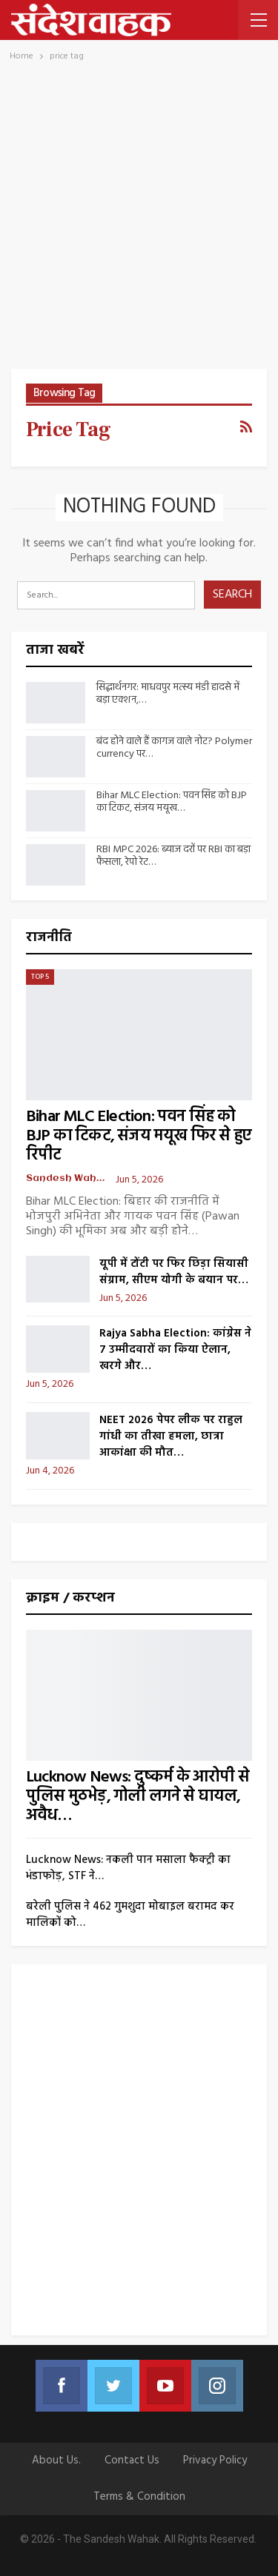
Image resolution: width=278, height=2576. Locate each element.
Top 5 (40, 977)
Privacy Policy (215, 2460)
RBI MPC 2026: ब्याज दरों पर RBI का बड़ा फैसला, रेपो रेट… (173, 856)
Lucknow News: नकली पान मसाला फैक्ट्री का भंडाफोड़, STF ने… (128, 1868)
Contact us (132, 2460)
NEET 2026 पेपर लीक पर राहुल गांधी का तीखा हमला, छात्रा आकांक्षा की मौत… (170, 1436)
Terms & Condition (139, 2497)
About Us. (56, 2460)
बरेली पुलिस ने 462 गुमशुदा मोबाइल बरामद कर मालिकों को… (130, 1915)
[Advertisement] (139, 222)
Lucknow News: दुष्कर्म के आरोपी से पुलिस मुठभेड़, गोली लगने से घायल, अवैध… (137, 1796)
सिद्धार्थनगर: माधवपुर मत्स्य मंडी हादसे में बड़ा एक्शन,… (167, 694)
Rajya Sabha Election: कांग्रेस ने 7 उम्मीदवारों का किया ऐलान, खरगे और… (175, 1350)
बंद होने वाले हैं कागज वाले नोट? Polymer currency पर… (174, 748)
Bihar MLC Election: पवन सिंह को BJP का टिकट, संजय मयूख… (171, 802)
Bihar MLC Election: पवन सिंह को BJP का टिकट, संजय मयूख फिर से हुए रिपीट (138, 1136)
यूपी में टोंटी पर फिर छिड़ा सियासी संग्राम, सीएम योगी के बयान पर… (173, 1272)
